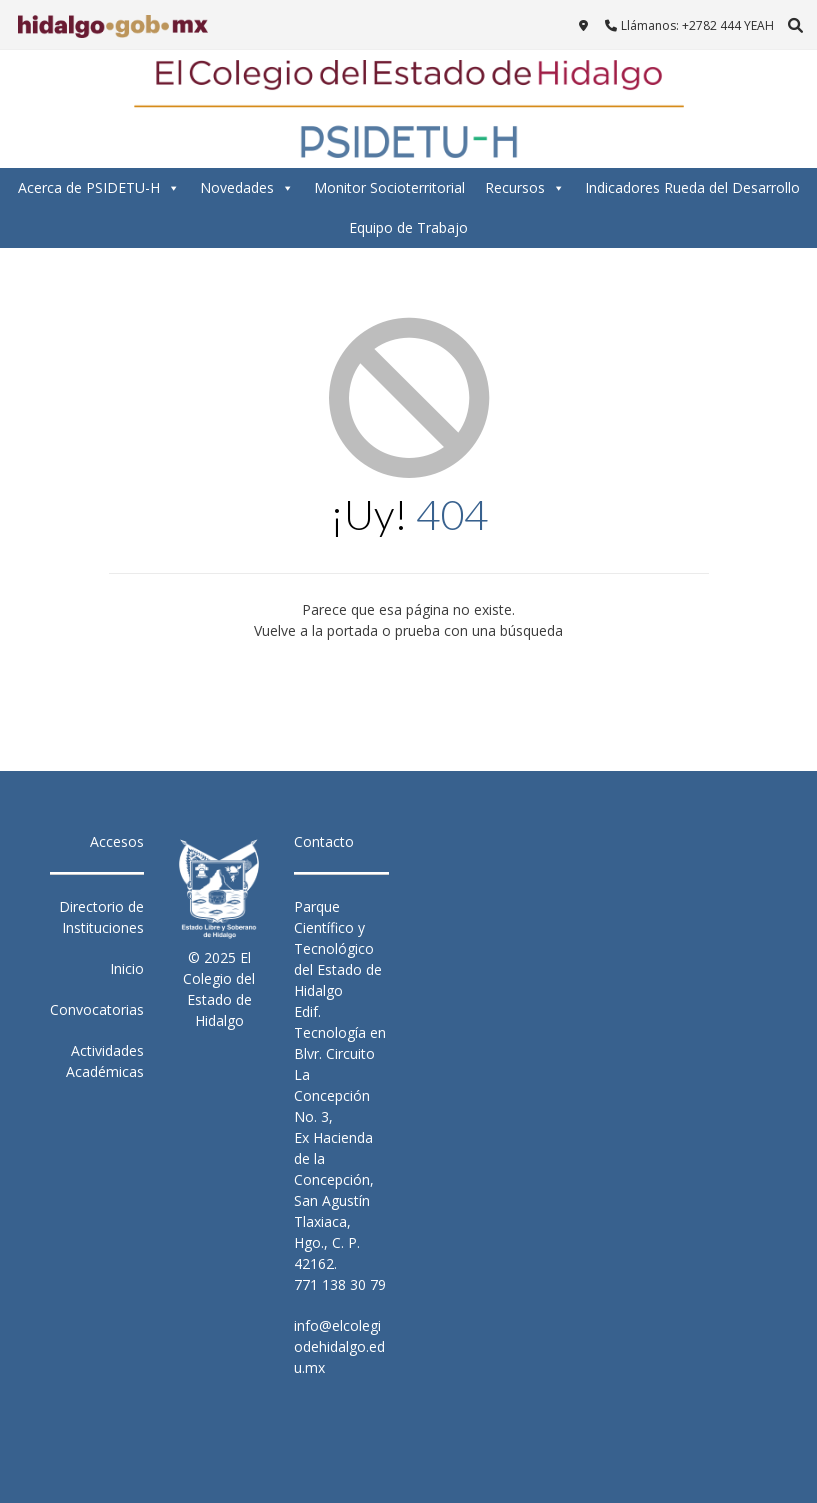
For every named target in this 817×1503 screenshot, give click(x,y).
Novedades (247, 188)
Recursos (525, 188)
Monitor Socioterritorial (389, 187)
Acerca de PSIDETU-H (99, 188)
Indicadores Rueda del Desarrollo (692, 187)
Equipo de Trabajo (408, 227)
